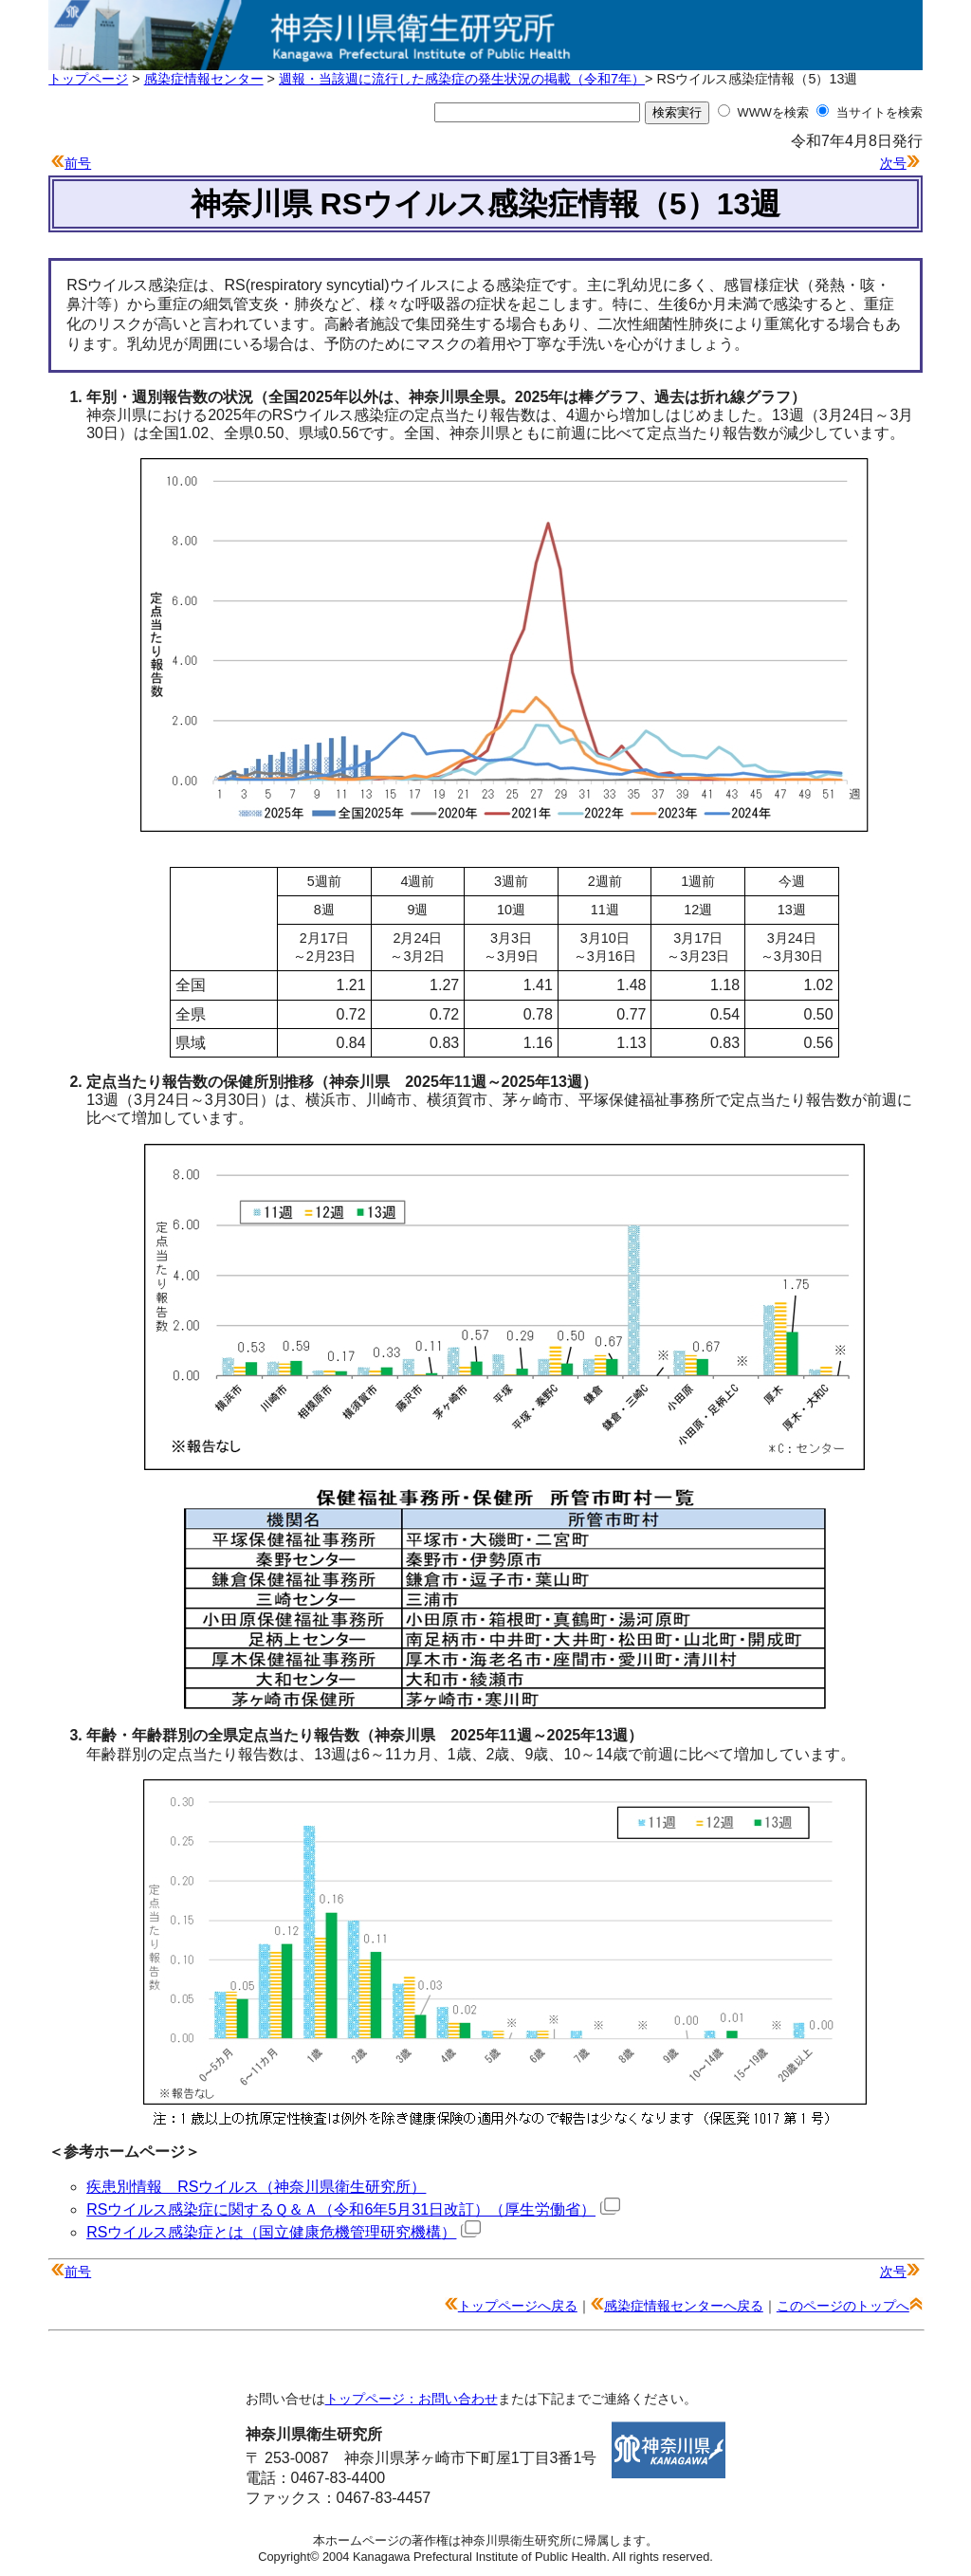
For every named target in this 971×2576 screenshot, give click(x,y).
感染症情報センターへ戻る (683, 2305)
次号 (893, 163)
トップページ (88, 78)
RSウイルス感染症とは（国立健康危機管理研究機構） (283, 2232)
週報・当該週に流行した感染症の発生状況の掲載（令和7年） (462, 78)
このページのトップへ (843, 2305)
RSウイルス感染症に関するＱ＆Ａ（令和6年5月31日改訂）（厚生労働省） (353, 2209)
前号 (77, 163)
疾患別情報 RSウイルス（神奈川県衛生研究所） (256, 2187)
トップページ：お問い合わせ (411, 2398)
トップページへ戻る (517, 2305)
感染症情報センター (204, 78)
